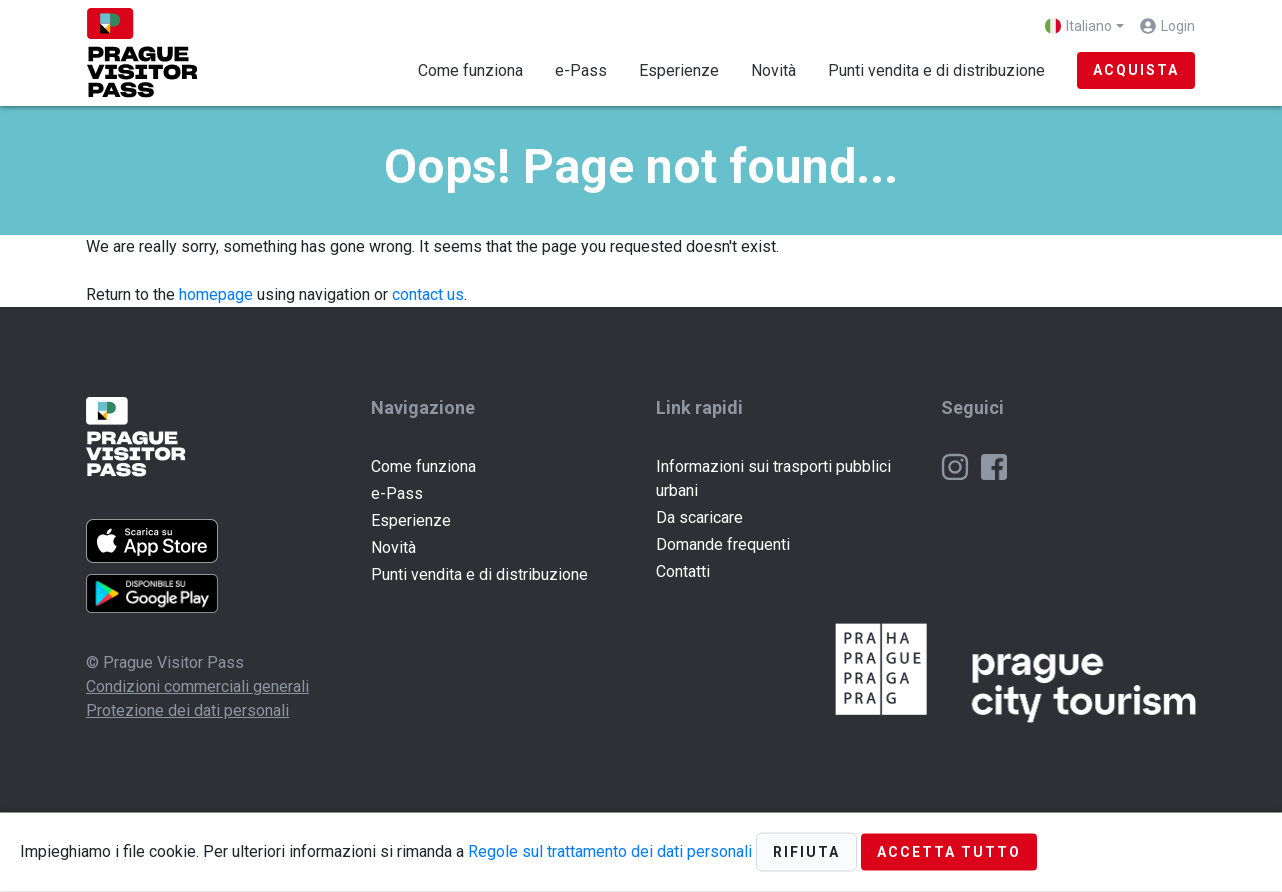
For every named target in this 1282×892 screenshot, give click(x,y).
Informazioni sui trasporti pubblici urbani (773, 478)
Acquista (1136, 70)
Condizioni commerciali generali (197, 686)
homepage (216, 294)
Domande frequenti (723, 544)
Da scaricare (699, 517)
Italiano (1078, 26)
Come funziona (470, 70)
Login (1178, 26)
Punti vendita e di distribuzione (936, 70)
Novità (773, 70)
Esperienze (679, 70)
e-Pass (581, 70)
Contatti (683, 571)
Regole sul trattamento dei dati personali (610, 850)
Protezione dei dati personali (187, 710)
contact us (428, 294)
